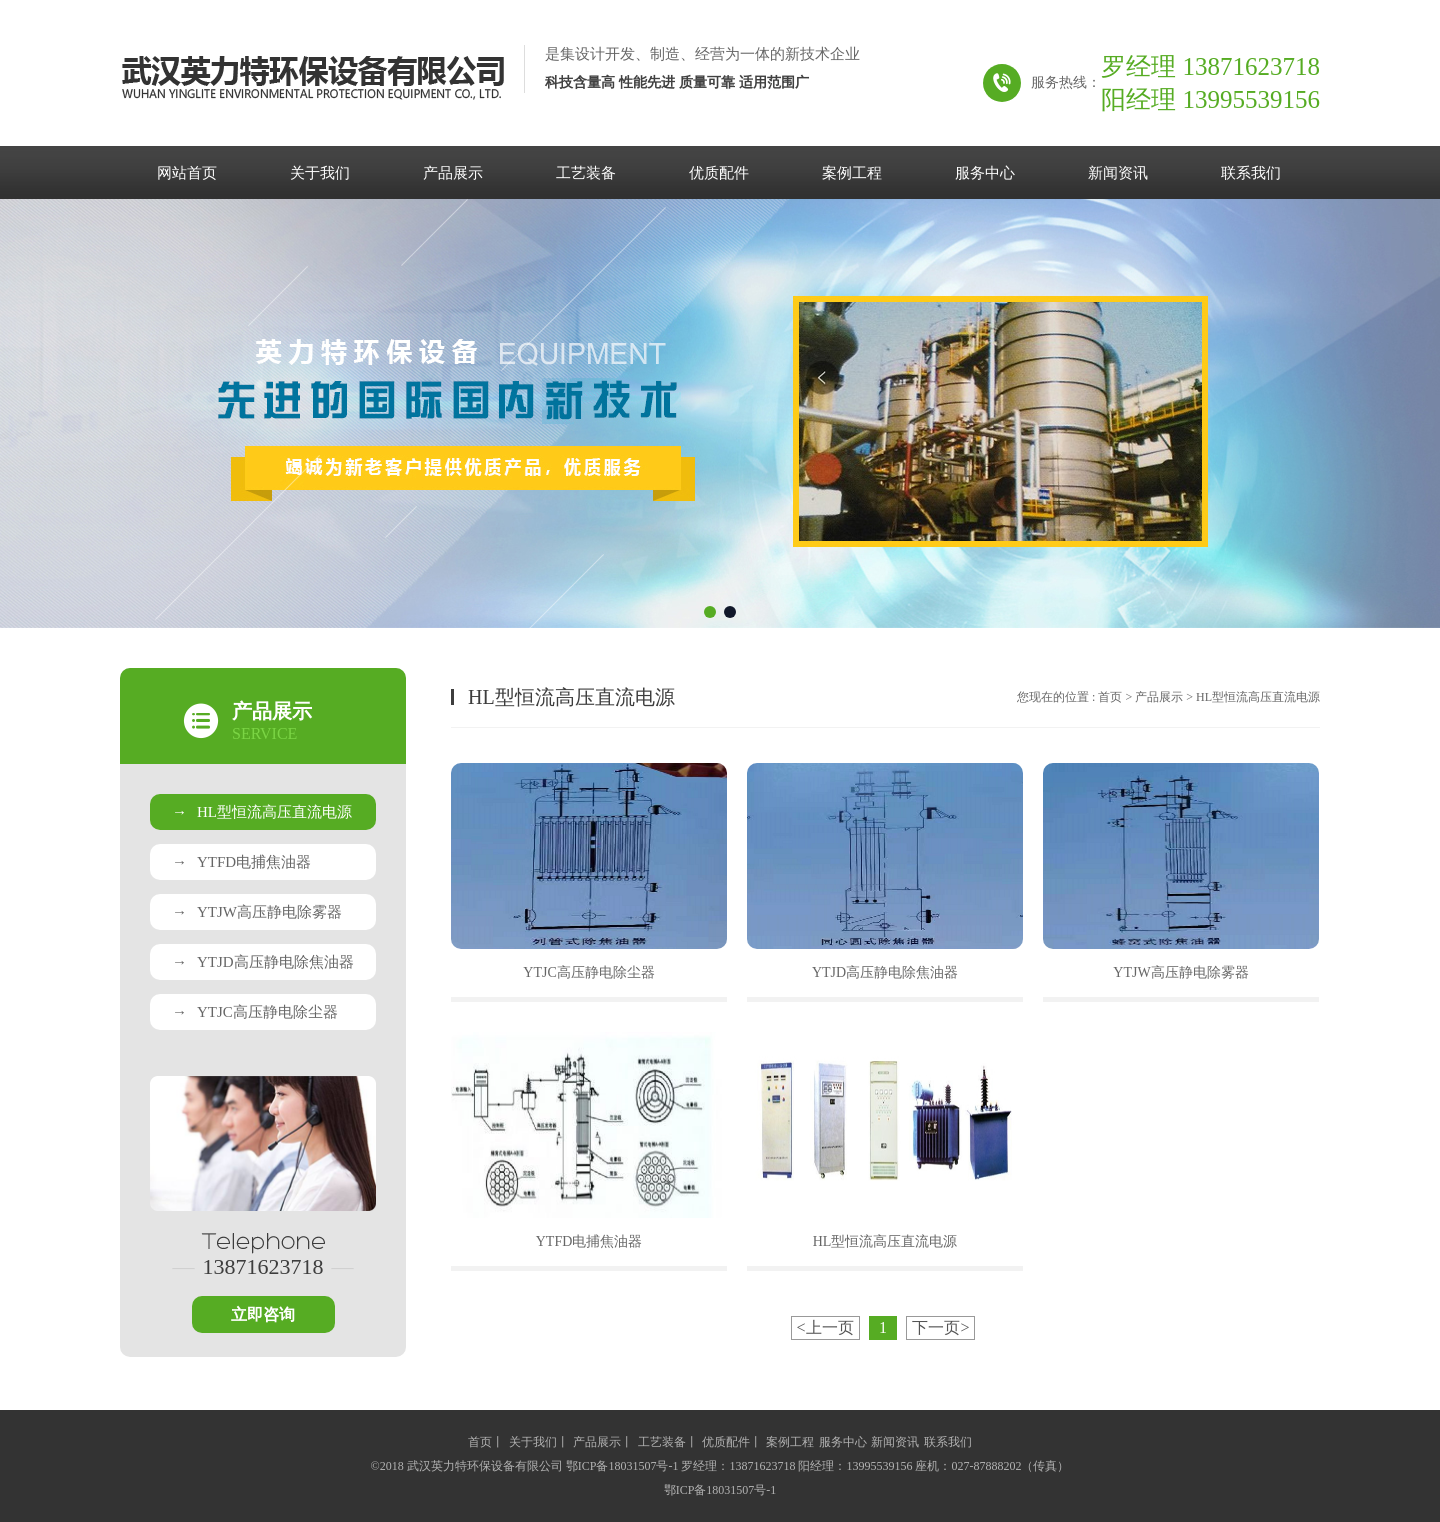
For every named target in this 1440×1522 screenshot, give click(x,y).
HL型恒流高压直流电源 (262, 812)
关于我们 (320, 173)
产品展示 (453, 173)
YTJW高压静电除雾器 (257, 912)
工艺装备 (586, 173)
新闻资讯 (1118, 173)
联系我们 (1251, 173)
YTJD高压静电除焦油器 (263, 962)
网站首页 (187, 173)
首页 (1110, 697)
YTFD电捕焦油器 (241, 862)
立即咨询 (263, 1314)
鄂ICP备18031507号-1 (720, 1490)
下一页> (940, 1327)
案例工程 (852, 173)
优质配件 (719, 173)
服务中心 (985, 173)
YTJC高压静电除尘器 (255, 1012)
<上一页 (825, 1327)
